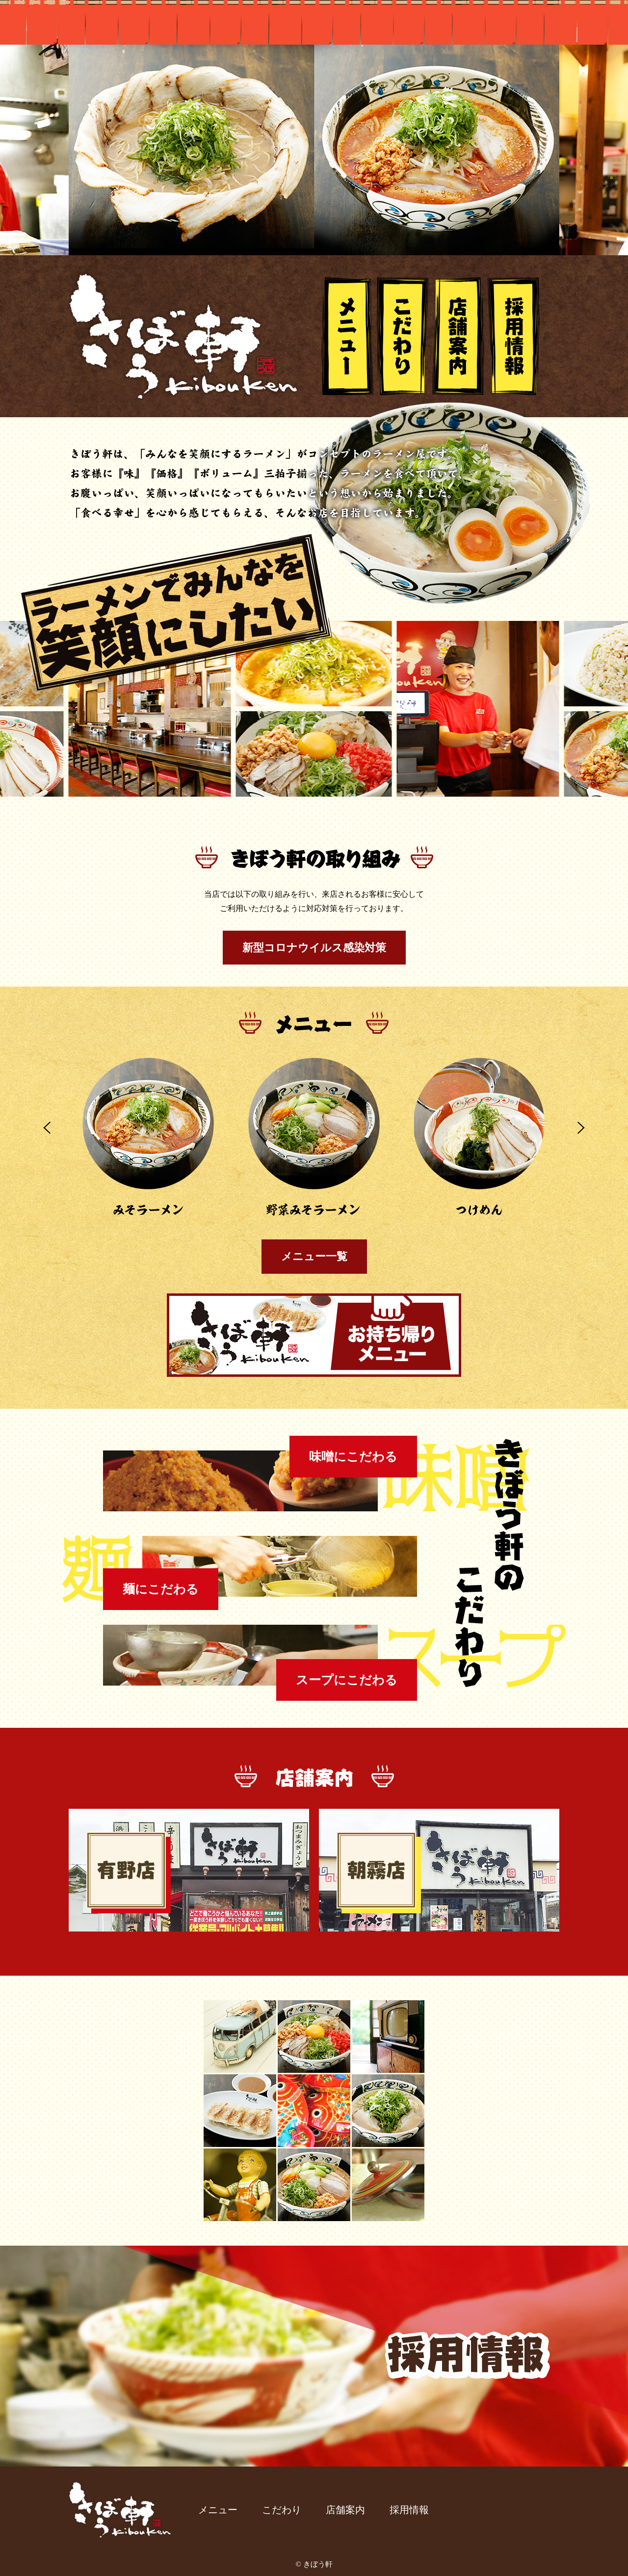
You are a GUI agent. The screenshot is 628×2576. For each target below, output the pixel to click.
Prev (47, 1128)
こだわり (403, 336)
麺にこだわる (161, 1589)
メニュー (347, 336)
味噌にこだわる (353, 1456)
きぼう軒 (184, 336)
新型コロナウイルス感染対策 (314, 947)
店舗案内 (458, 336)
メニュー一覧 (314, 1256)
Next (581, 1128)
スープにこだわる (346, 1680)
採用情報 (514, 336)
